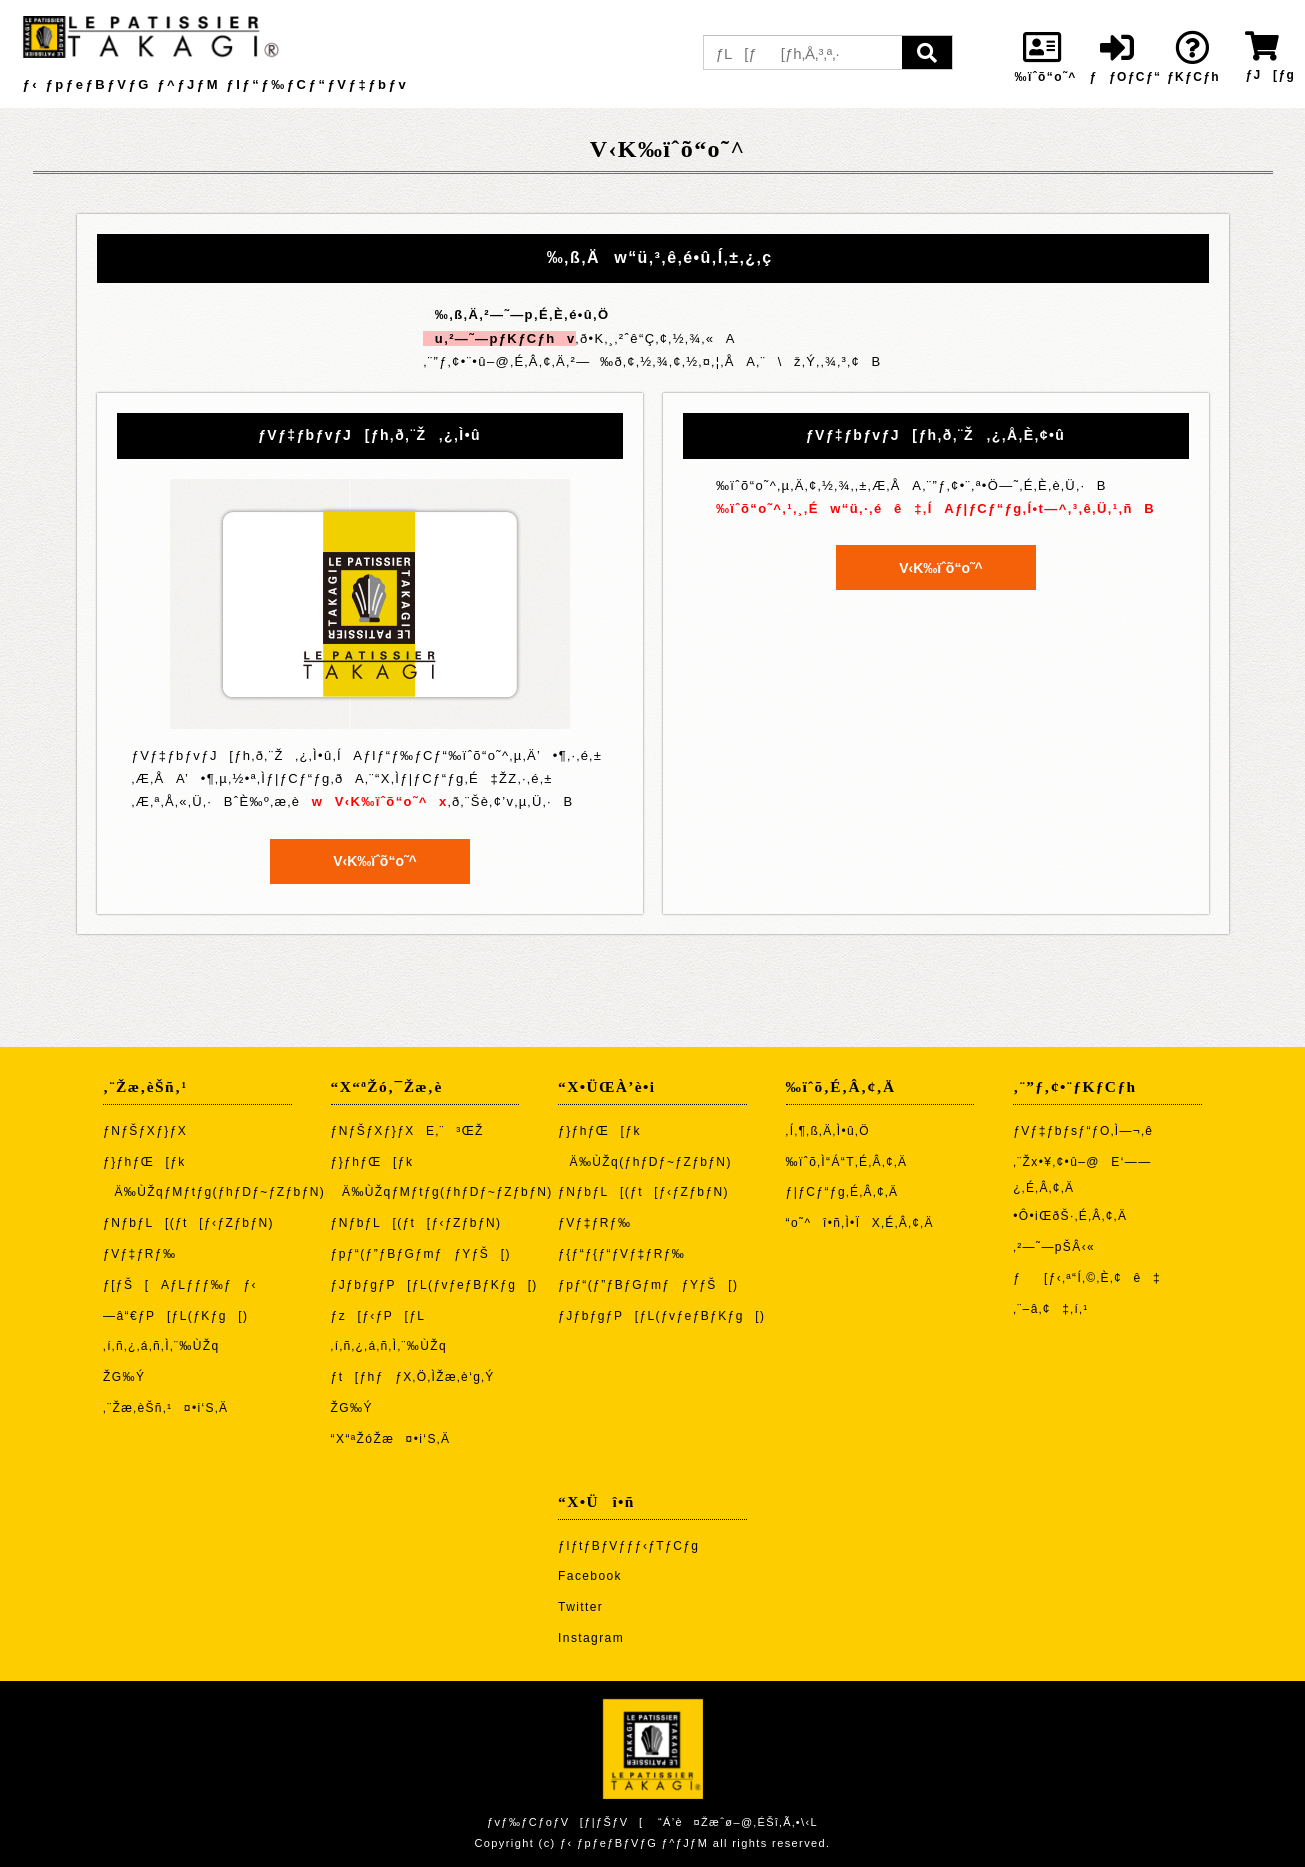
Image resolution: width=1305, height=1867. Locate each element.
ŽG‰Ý (124, 1377)
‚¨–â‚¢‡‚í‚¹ (1051, 1309)
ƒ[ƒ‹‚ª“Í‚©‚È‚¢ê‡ (1087, 1278)
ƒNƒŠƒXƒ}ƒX (145, 1131)
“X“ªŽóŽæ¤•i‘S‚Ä (391, 1439)
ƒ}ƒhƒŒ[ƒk (144, 1162)
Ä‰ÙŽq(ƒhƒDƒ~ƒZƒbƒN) (645, 1162)
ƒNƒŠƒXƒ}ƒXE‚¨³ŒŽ (407, 1131)
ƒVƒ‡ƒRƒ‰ (139, 1254)
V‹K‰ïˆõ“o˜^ (369, 861)
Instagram (591, 1638)
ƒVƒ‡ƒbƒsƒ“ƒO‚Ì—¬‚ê (1083, 1131)
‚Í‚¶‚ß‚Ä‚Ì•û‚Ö (828, 1131)
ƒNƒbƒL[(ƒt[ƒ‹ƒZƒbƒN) (188, 1223)
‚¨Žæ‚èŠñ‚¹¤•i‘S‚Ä (165, 1408)
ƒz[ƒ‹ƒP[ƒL (378, 1316)
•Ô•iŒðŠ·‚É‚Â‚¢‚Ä (1070, 1216)
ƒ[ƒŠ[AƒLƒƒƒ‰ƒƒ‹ (180, 1285)
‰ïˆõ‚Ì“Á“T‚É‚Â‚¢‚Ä (847, 1162)
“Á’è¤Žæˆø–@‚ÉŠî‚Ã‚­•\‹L (738, 1822)
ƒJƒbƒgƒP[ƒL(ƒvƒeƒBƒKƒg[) (434, 1285)
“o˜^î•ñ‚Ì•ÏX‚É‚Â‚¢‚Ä (860, 1223)
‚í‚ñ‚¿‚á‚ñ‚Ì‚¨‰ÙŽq (161, 1346)
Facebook (590, 1576)
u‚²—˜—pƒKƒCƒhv (499, 338)
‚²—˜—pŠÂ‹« (1054, 1247)
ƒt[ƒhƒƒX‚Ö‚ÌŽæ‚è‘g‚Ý (413, 1377)
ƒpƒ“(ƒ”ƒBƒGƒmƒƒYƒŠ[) (421, 1254)
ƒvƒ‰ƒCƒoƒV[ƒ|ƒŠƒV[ (565, 1822)
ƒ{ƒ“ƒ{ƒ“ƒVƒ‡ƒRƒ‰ (621, 1254)
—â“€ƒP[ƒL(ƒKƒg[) (175, 1316)
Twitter (580, 1607)
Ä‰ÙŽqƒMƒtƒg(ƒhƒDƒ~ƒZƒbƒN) (214, 1192)
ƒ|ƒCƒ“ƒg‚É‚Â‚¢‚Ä (842, 1192)
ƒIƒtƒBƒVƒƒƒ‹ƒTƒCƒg (628, 1546)
